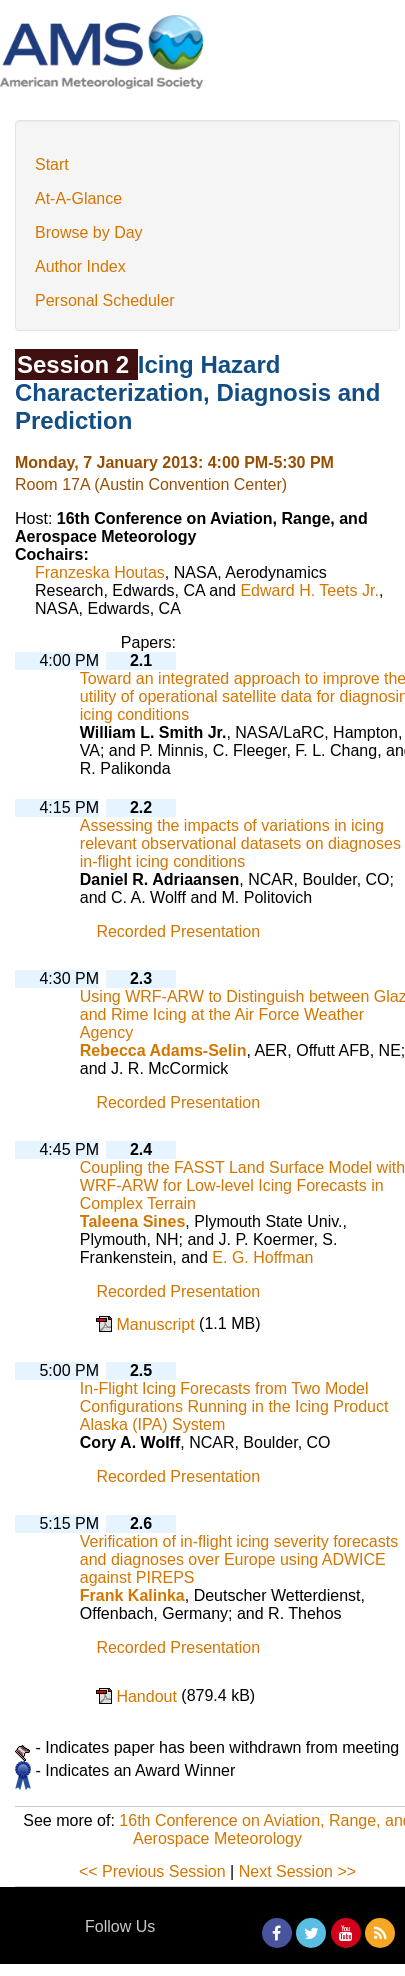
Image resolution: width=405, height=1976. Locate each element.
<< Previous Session (152, 1871)
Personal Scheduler (105, 300)
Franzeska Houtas (100, 572)
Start (52, 164)
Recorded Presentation (178, 932)
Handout (148, 1696)
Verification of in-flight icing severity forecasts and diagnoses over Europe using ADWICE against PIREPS (239, 1559)
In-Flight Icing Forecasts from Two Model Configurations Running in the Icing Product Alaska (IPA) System (234, 1406)
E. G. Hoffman (262, 1257)
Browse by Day (89, 232)
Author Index (80, 266)
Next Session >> (297, 1871)
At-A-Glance (78, 198)
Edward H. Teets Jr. (309, 590)
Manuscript (157, 1324)
